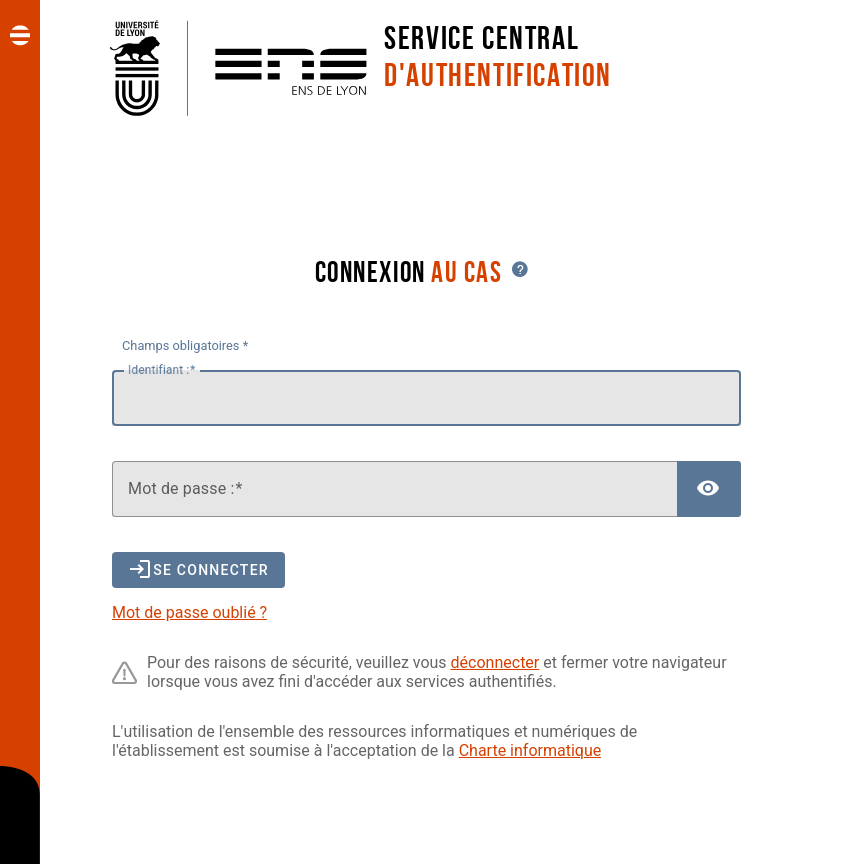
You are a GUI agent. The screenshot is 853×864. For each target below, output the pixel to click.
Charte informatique (530, 750)
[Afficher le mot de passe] (709, 489)
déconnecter (495, 662)
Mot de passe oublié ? (189, 612)
